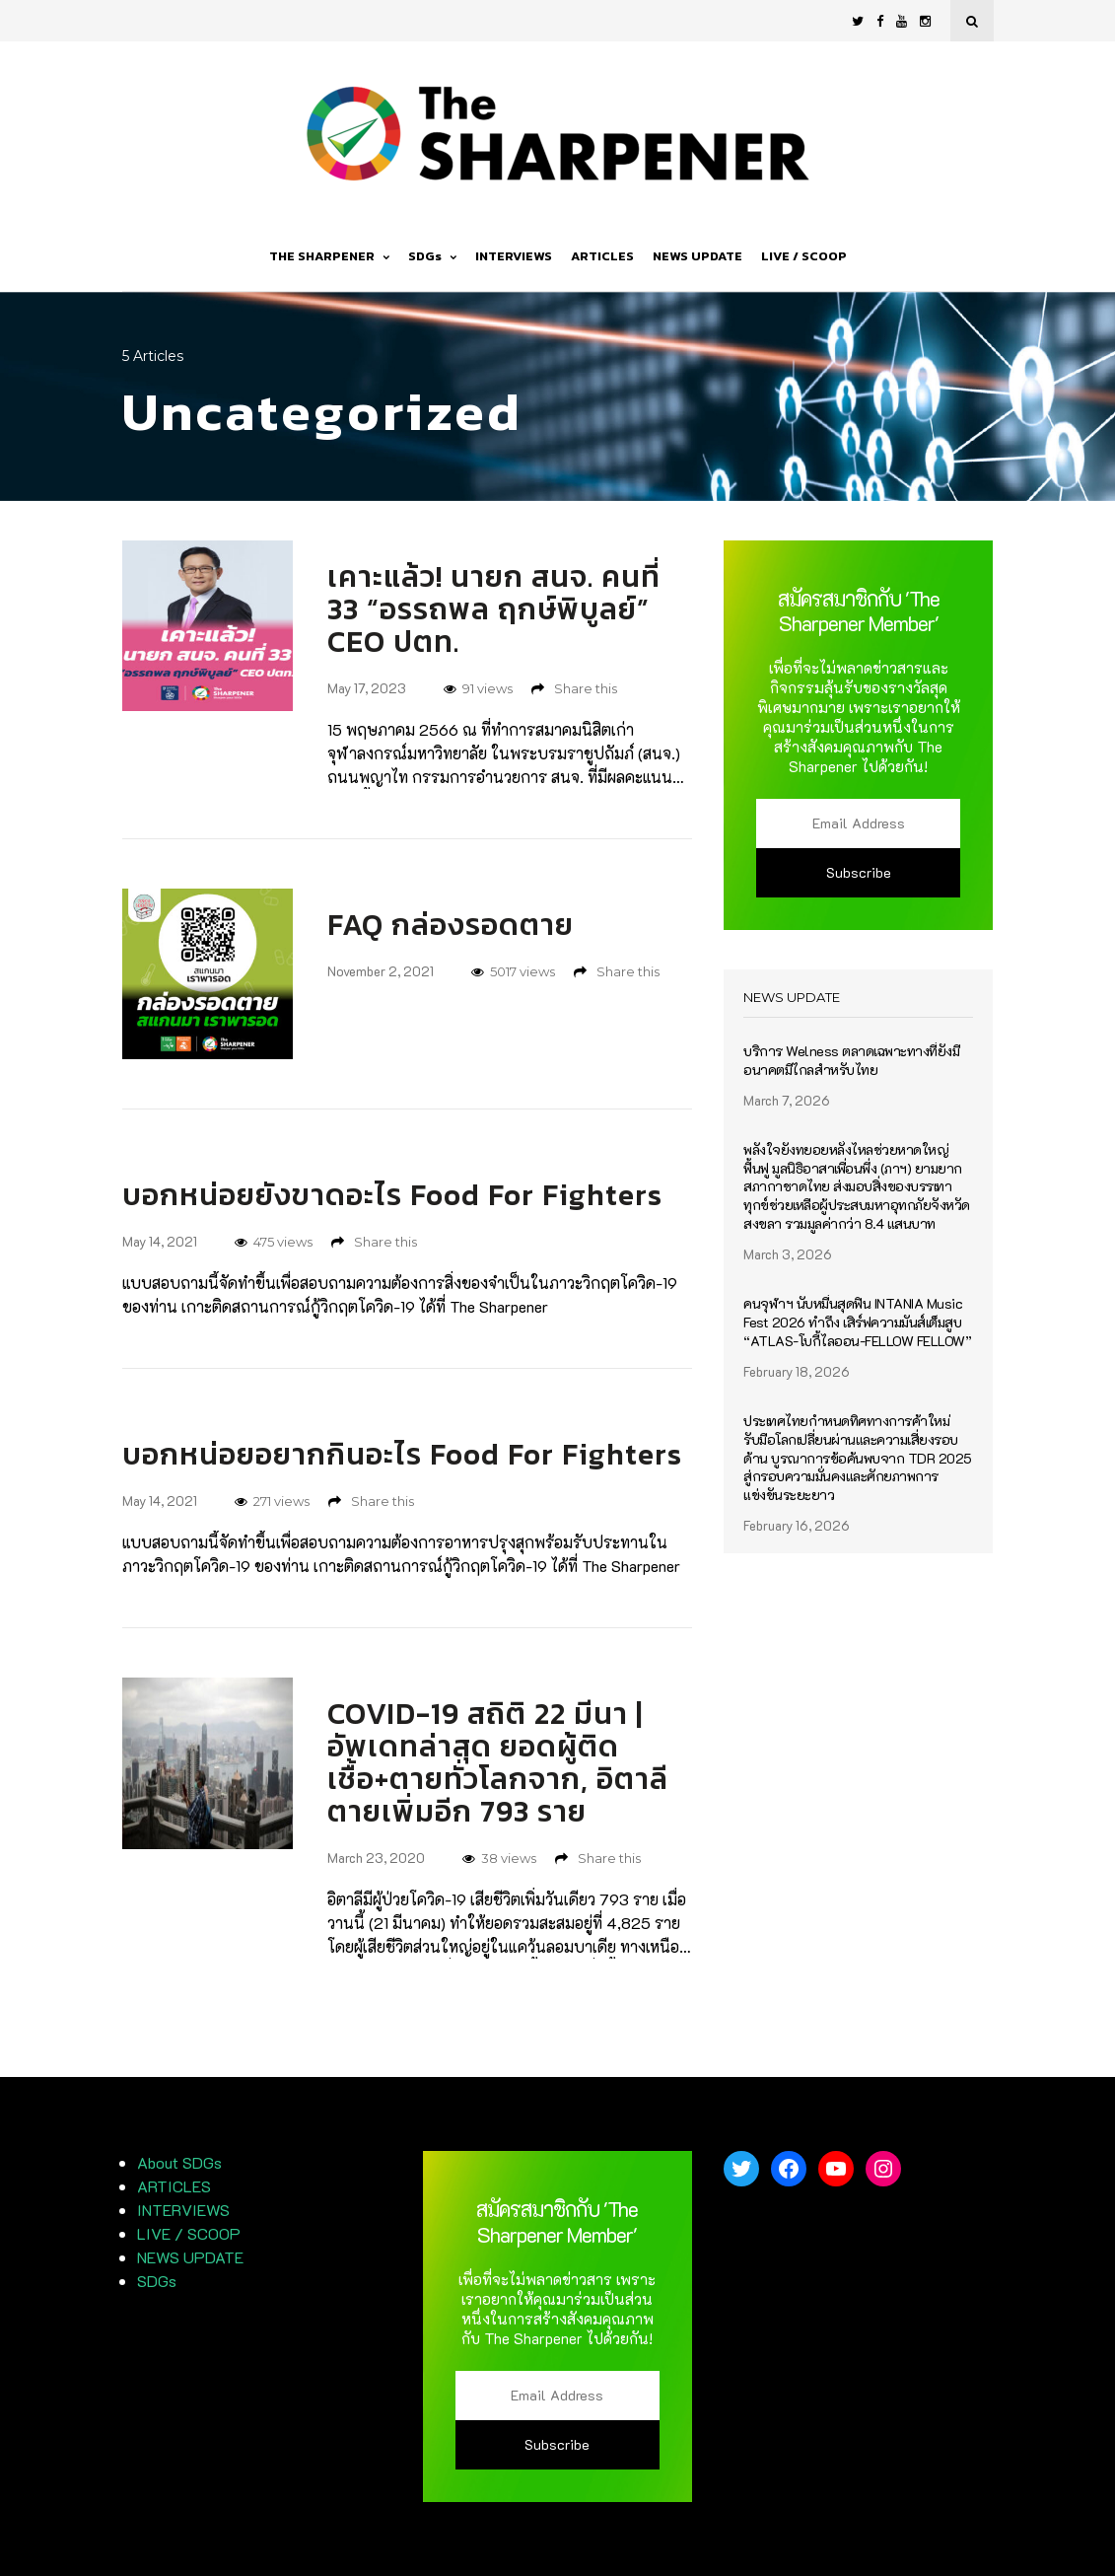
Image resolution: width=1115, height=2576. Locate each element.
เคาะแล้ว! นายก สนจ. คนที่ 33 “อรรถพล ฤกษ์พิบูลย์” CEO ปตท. (494, 609)
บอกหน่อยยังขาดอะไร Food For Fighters (392, 1195)
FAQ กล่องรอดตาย (450, 924)
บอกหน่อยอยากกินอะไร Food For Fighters (402, 1454)
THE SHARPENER (329, 256)
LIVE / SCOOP (804, 256)
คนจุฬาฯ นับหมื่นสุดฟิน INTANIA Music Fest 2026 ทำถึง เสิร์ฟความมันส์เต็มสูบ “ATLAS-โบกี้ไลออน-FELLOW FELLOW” (857, 1322)
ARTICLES (602, 256)
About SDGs (179, 2162)
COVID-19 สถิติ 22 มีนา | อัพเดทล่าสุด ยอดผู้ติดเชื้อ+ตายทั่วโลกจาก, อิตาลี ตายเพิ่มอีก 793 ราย (497, 1762)
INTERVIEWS (513, 256)
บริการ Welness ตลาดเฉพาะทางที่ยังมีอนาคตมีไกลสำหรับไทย (851, 1060)
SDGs (432, 256)
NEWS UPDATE (697, 256)
